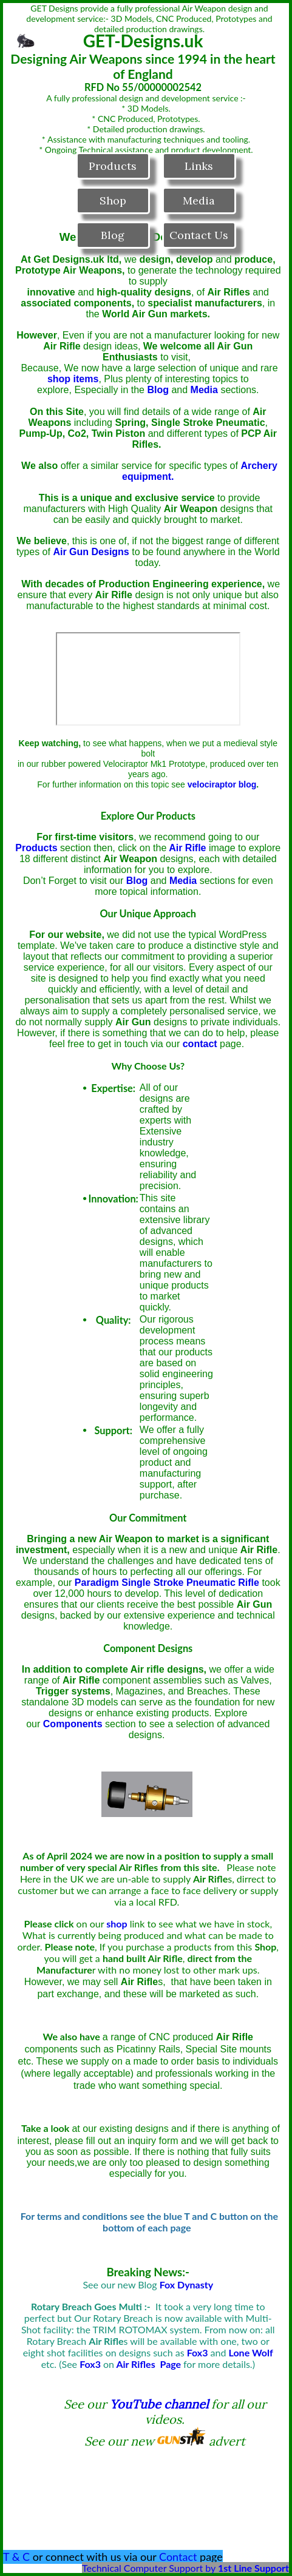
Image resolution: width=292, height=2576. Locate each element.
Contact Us (198, 235)
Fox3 (90, 2364)
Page (170, 2364)
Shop (113, 200)
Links (199, 166)
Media (199, 200)
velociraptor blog (222, 784)
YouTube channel (159, 2404)
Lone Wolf (251, 2352)
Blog (112, 235)
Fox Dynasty (187, 2284)
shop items (72, 379)
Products (113, 166)
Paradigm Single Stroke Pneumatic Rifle (167, 1582)
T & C (16, 2556)
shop (116, 1923)
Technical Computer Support (142, 2568)
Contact (178, 2556)
